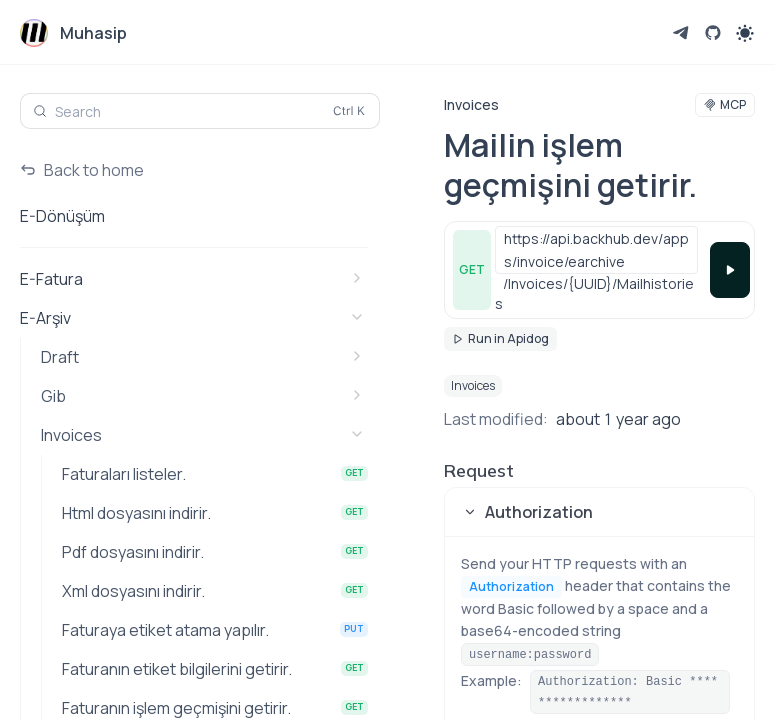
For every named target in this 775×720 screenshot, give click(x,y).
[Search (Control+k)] (200, 111)
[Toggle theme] (745, 33)
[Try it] (730, 270)
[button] (599, 512)
